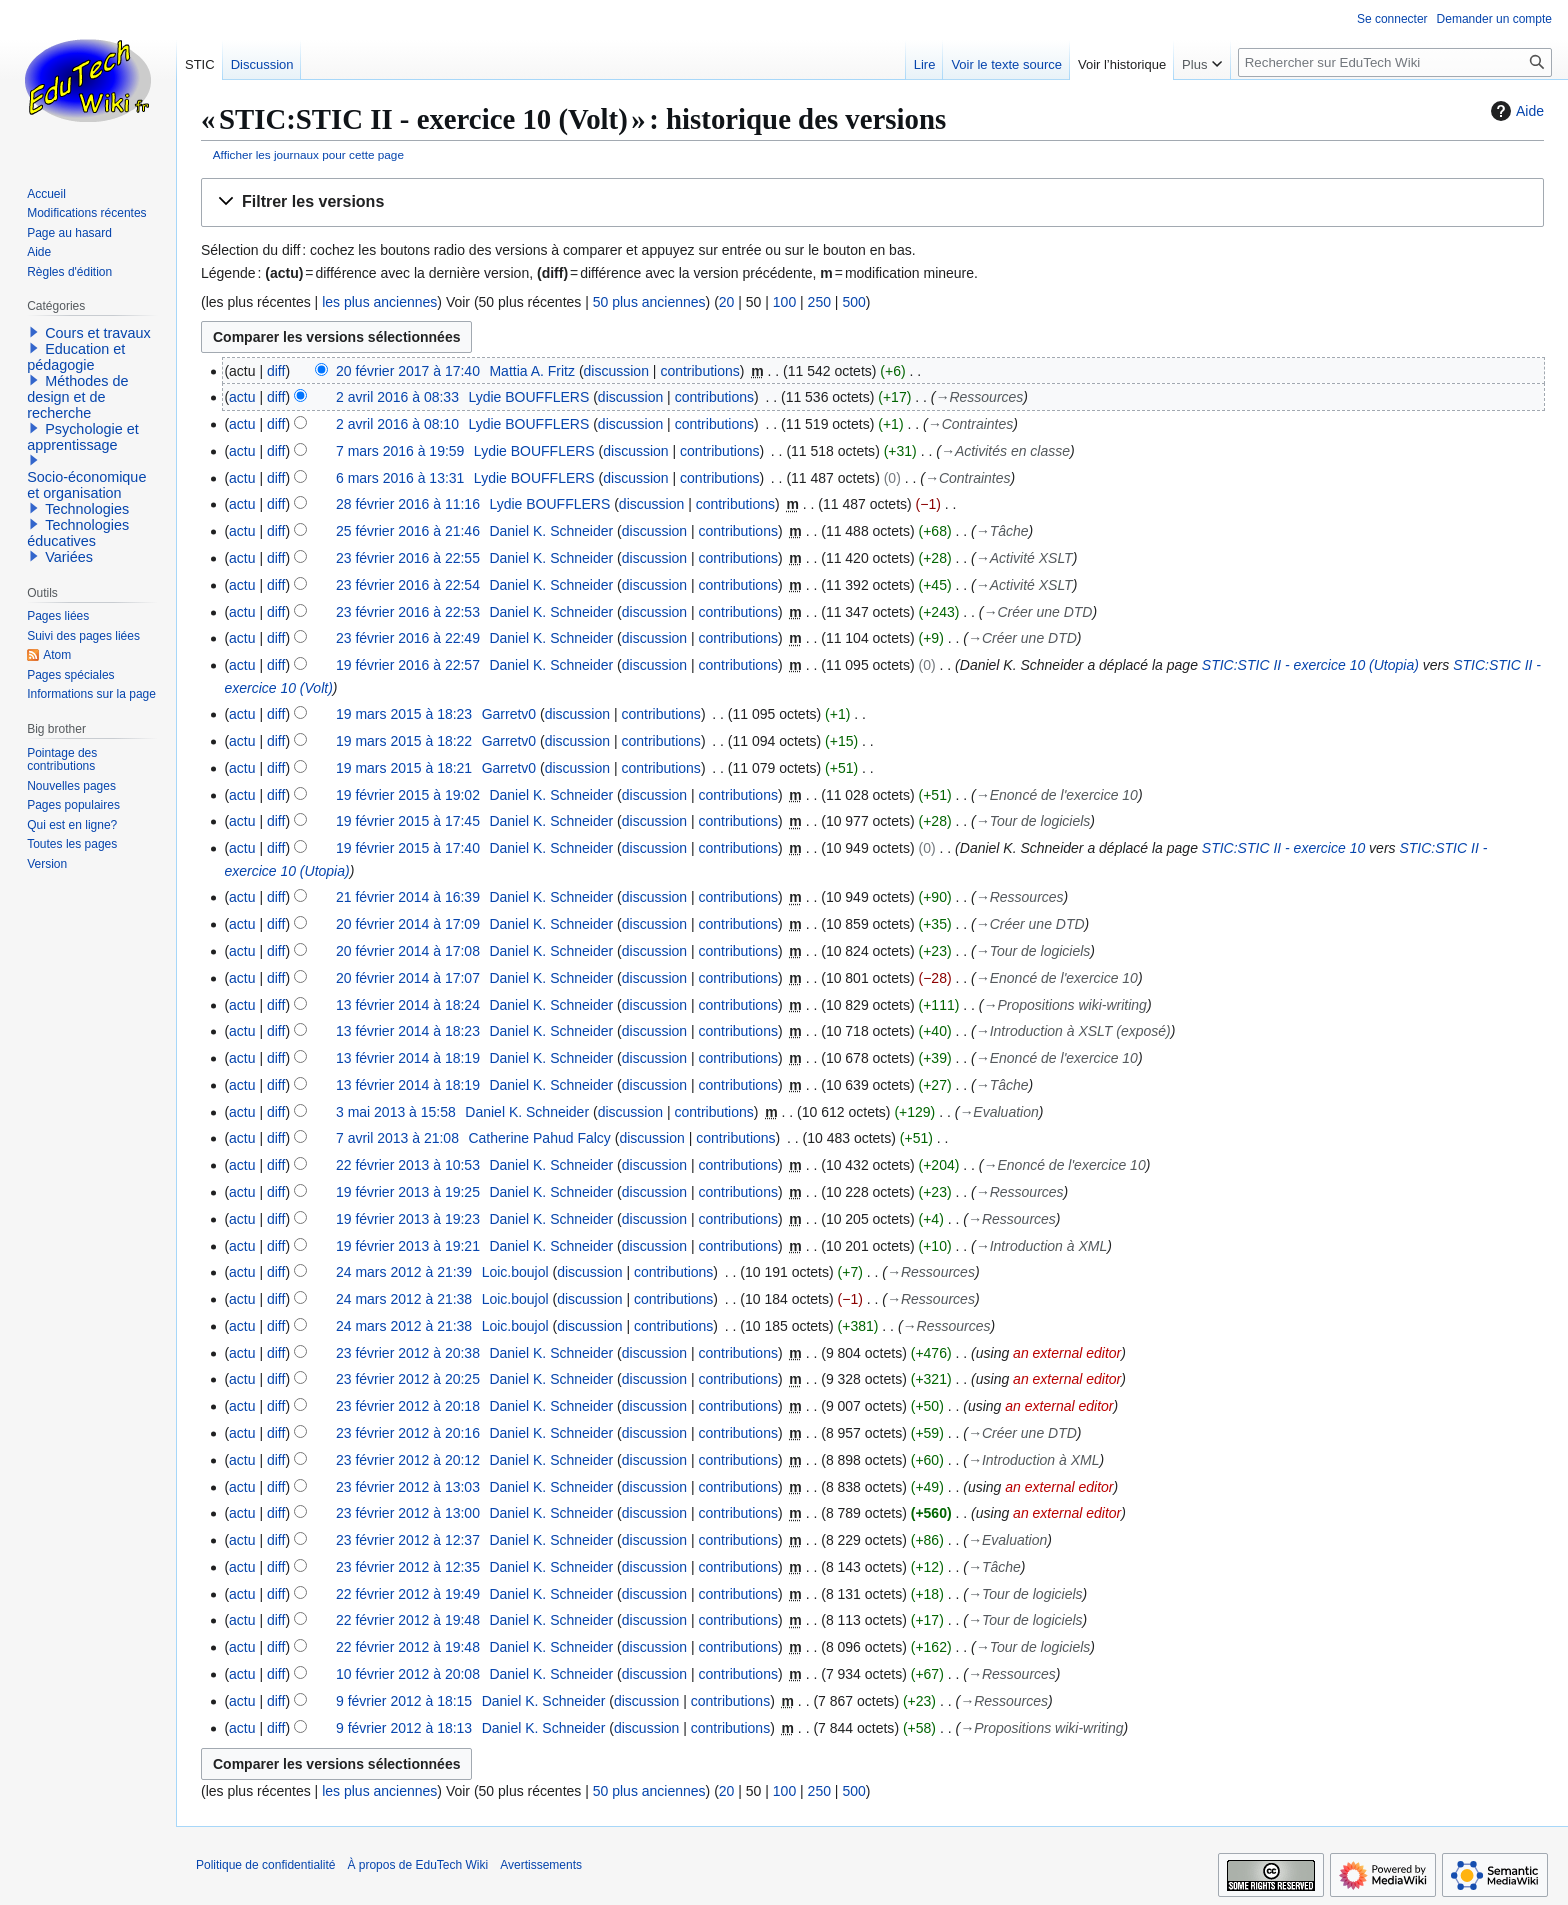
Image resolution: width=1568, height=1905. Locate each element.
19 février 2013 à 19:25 (408, 1192)
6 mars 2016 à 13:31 (400, 478)
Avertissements (541, 1865)
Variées (69, 557)
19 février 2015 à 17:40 (408, 848)
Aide (1515, 111)
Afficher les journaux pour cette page (308, 154)
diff (276, 371)
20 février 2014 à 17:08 (408, 951)
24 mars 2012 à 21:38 (404, 1299)
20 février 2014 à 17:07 (408, 978)
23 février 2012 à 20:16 (408, 1433)
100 (784, 302)
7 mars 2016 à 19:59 (400, 451)
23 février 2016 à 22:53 (408, 612)
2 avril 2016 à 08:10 (397, 424)
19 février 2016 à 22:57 (408, 665)
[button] (872, 202)
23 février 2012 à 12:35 (408, 1567)
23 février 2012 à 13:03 (408, 1487)
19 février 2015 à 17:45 (408, 821)
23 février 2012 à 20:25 (408, 1379)
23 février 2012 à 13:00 (408, 1513)
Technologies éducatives (78, 533)
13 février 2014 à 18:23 (408, 1031)
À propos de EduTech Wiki (417, 1865)
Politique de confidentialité (265, 1865)
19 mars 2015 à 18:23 (404, 714)
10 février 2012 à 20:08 (408, 1674)
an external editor (1067, 1353)
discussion (616, 371)
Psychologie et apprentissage (83, 437)
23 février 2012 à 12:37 (408, 1540)
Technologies (87, 509)
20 (727, 302)
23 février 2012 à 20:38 (408, 1353)
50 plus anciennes (649, 302)
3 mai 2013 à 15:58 (396, 1112)
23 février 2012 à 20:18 (408, 1406)
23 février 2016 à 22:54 (408, 585)
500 (853, 302)
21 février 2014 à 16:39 (408, 897)
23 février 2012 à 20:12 (408, 1460)
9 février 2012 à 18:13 (404, 1728)
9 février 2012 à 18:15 (404, 1701)
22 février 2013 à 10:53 (408, 1165)
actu (242, 397)
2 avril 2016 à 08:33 (397, 397)
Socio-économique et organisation (86, 485)
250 (819, 302)
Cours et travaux (98, 333)
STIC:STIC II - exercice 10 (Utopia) (1310, 665)
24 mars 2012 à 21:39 (404, 1272)
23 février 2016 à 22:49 (408, 638)
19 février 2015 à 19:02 (408, 795)
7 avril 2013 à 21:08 (397, 1138)
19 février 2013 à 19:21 (408, 1246)
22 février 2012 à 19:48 (408, 1620)
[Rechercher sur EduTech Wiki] (1395, 62)
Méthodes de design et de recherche (77, 397)
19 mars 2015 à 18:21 (404, 768)
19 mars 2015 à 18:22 (404, 741)
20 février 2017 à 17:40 (408, 371)
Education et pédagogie (76, 357)
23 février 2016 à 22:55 (408, 558)
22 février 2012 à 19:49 (408, 1594)
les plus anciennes (379, 302)
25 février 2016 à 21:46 (408, 531)
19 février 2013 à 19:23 (408, 1219)
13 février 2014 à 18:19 (408, 1058)
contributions (699, 371)
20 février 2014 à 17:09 (408, 924)
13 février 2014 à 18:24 (408, 1005)
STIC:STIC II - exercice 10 (1283, 848)
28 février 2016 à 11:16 (408, 504)
